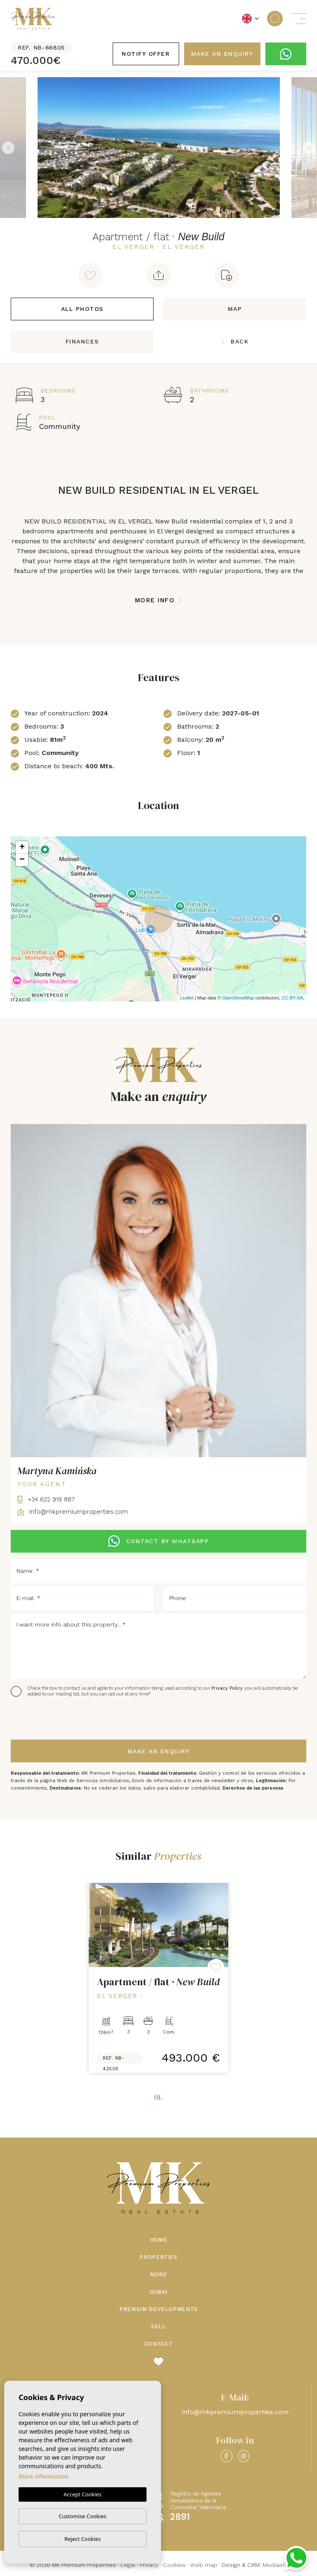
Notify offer (146, 53)
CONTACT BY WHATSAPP (158, 1541)
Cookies (174, 2565)
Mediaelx (275, 2565)
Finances (82, 341)
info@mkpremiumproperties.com (72, 1511)
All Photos (82, 308)
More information (44, 2476)
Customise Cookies (82, 2516)
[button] (158, 275)
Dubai (158, 2292)
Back (234, 341)
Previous (8, 147)
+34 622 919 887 (46, 1499)
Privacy (149, 2565)
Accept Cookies (83, 2494)
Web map (203, 2565)
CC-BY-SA (292, 997)
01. (158, 2097)
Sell (158, 2326)
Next (308, 147)
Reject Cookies (82, 2539)
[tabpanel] (158, 1978)
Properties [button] (158, 2257)
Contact (158, 2344)
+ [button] (22, 847)
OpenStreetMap (238, 997)
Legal (128, 2565)
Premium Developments (158, 2309)
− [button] (22, 860)
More (158, 2274)
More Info (158, 600)
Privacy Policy (227, 1688)
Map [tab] (235, 308)
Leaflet (187, 997)
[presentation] (55, 1718)
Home (159, 2240)
